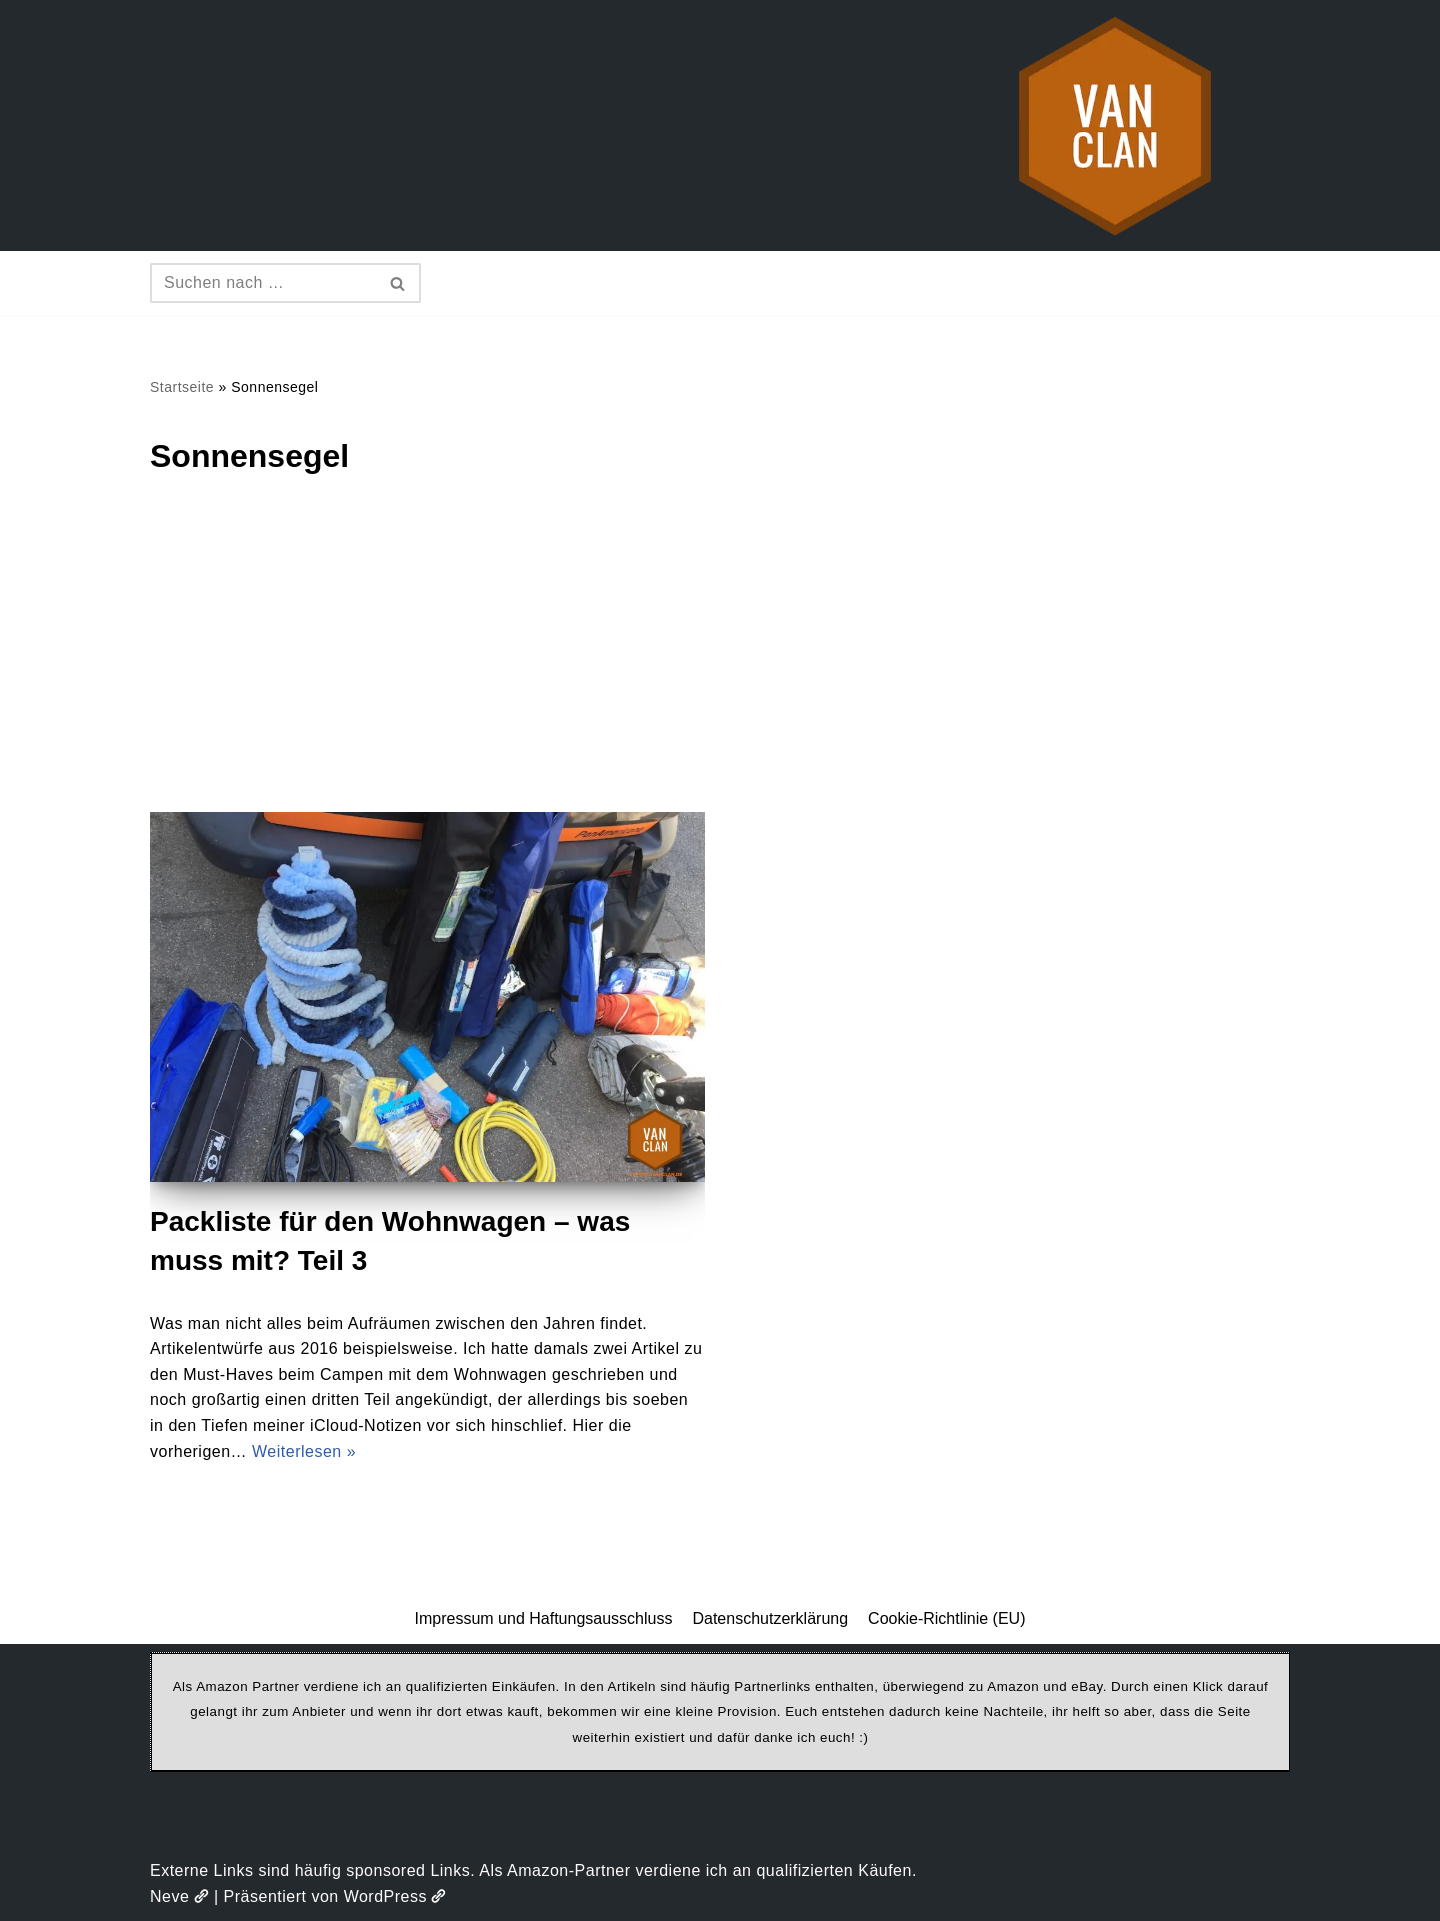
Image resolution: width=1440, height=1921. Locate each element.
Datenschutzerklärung (770, 1618)
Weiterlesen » (304, 1451)
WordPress (395, 1896)
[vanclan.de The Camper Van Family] (1115, 125)
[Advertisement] (720, 662)
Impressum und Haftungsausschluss (544, 1618)
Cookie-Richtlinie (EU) (946, 1618)
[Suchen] (263, 283)
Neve (179, 1896)
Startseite (182, 387)
